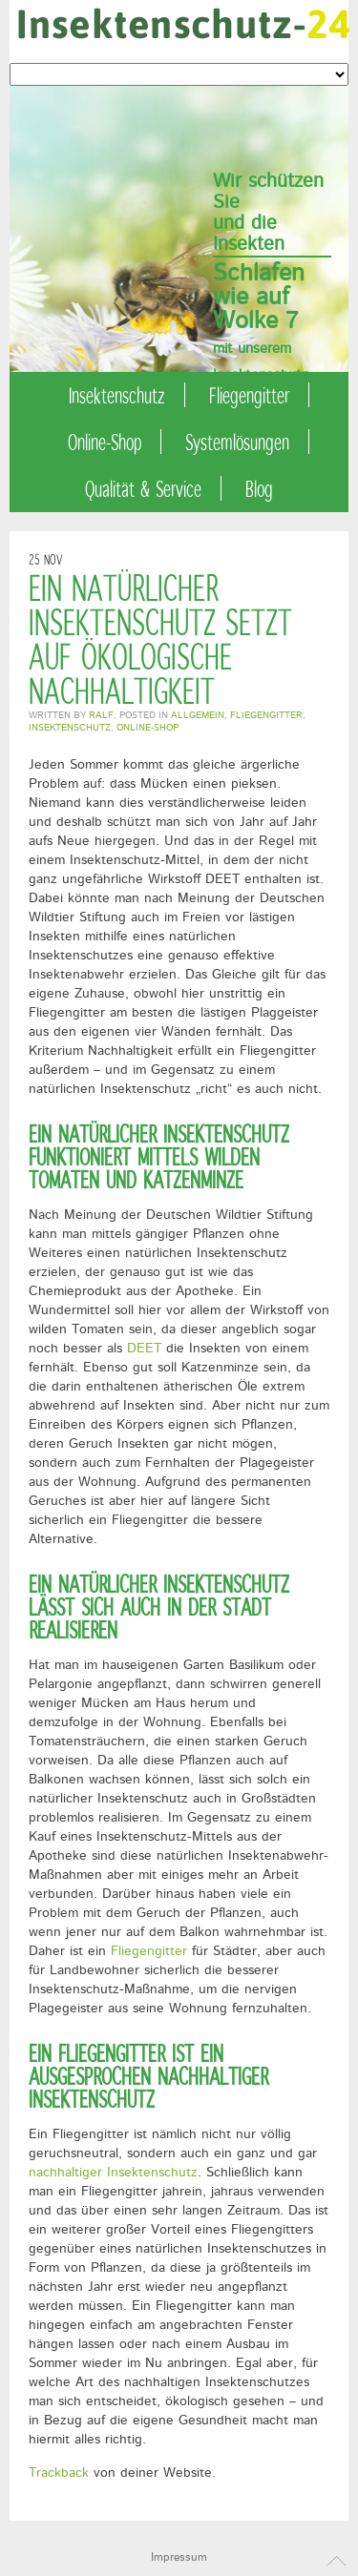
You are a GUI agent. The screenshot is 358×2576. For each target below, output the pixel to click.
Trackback (59, 2473)
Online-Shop (104, 441)
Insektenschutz (117, 394)
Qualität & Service (143, 488)
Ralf (101, 715)
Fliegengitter (249, 394)
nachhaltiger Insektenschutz (113, 2172)
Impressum (179, 2557)
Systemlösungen (237, 441)
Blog (259, 488)
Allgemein (197, 715)
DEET (144, 1348)
